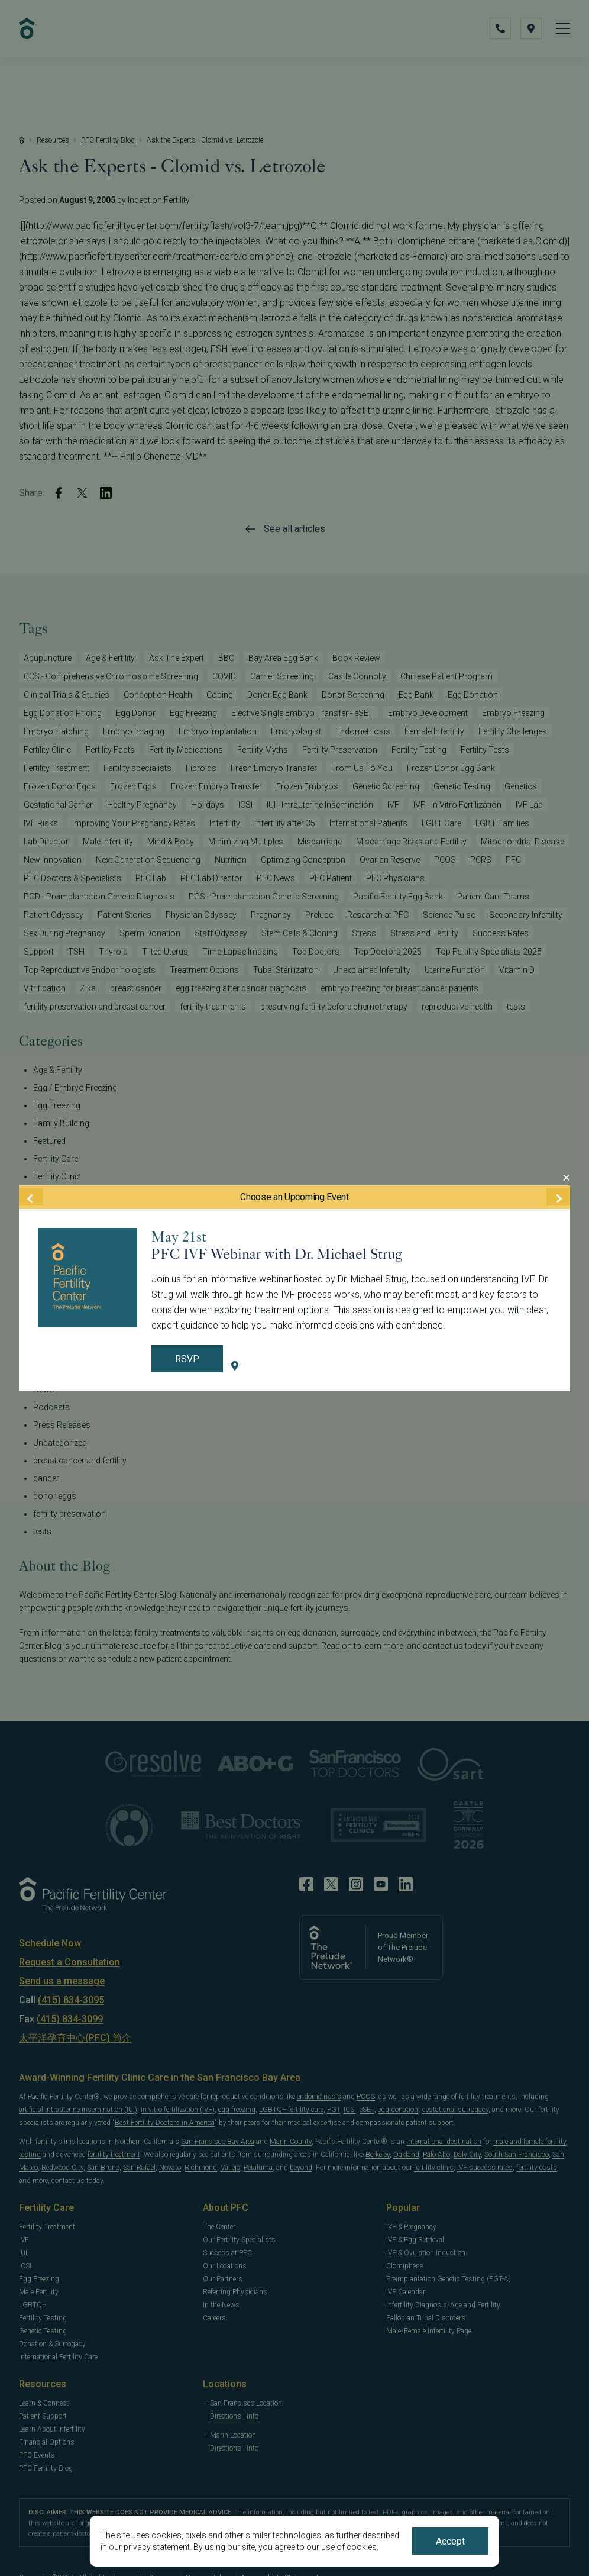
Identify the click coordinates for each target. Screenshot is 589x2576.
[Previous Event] (31, 1196)
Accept (450, 2541)
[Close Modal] (566, 1177)
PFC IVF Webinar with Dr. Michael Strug (276, 1253)
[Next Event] (558, 1196)
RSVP (187, 1359)
